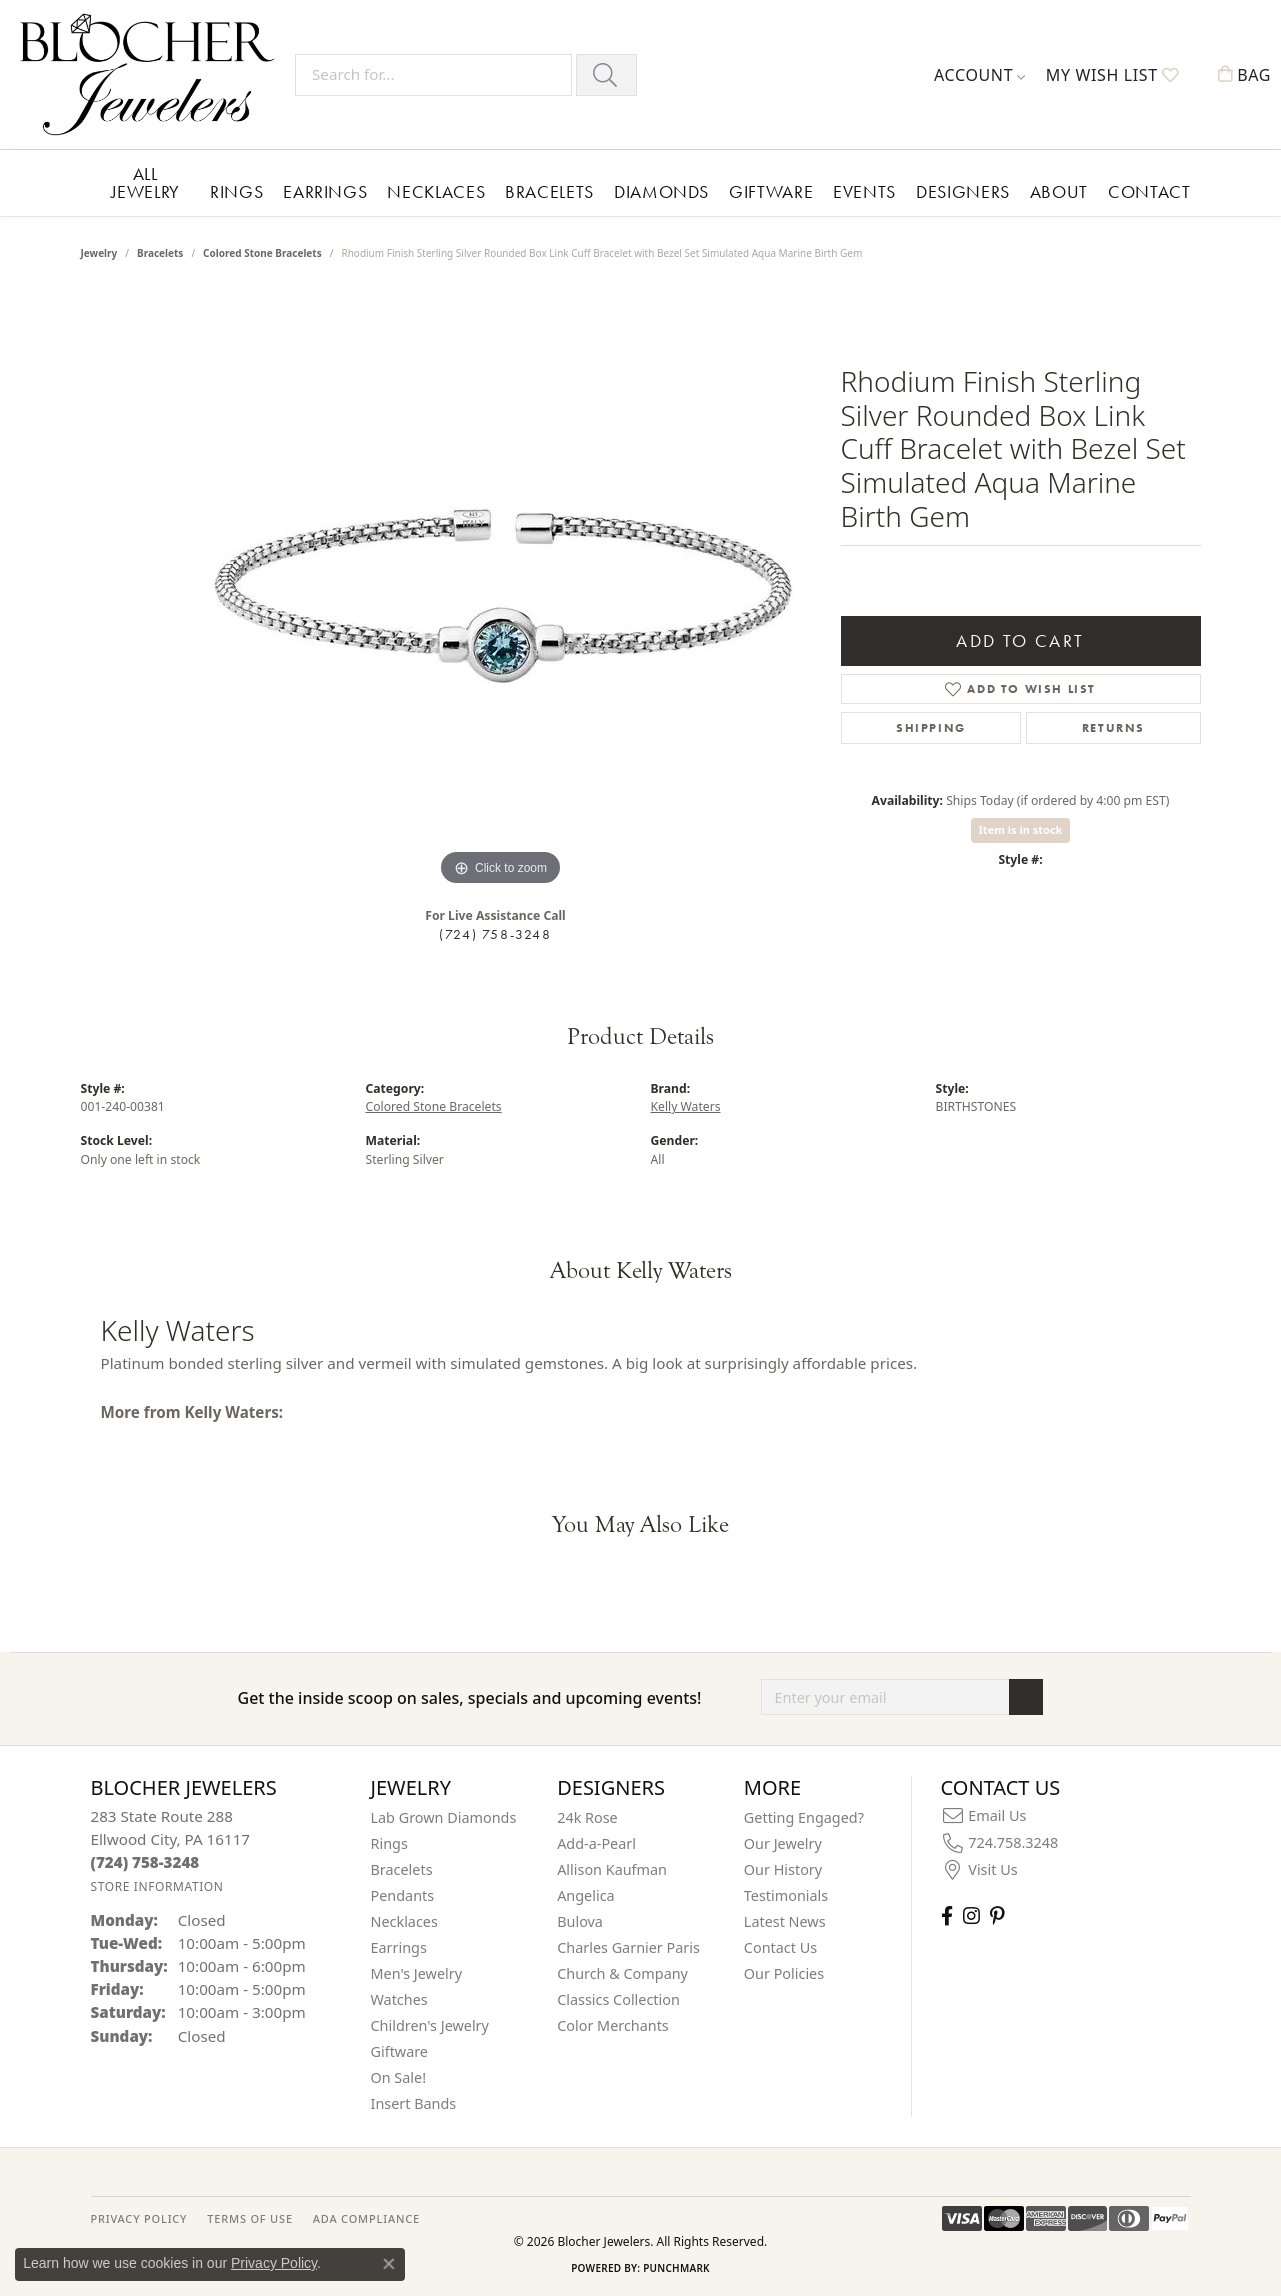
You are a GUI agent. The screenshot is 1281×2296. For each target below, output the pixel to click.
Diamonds (661, 191)
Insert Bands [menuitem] (414, 2103)
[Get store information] (157, 1886)
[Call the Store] (145, 1862)
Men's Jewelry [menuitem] (417, 1973)
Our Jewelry (783, 1843)
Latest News (785, 1921)
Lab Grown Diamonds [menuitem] (444, 1817)
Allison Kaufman (612, 1869)
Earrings (325, 191)
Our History (783, 1869)
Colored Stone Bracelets (262, 253)
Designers (963, 191)
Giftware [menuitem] (400, 2051)
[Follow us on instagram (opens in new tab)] (971, 1915)
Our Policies (784, 1973)
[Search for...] (433, 75)
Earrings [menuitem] (399, 1947)
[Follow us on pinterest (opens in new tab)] (997, 1915)
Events (864, 191)
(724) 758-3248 (495, 934)
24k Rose (587, 1817)
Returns (1113, 728)
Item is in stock (1021, 829)
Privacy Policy (274, 2263)
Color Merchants (613, 2025)
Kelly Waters (686, 1106)
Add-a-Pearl (596, 1843)
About (1059, 191)
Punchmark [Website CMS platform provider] (676, 2268)
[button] (980, 75)
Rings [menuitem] (389, 1843)
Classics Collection (618, 1999)
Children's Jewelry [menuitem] (430, 2025)
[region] (501, 591)
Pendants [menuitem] (403, 1895)
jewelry (99, 253)
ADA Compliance (366, 2218)
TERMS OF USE (249, 2218)
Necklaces (436, 191)
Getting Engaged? (804, 1817)
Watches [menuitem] (399, 1999)
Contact (1149, 191)
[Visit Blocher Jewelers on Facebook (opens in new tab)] (947, 1915)
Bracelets (549, 191)
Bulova (580, 1921)
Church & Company (622, 1973)
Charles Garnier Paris (628, 1947)
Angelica (585, 1895)
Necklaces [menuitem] (404, 1921)
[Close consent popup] (389, 2264)
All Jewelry (145, 182)
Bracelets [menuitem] (402, 1869)
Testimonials (786, 1895)
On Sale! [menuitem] (399, 2077)
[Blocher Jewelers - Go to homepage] (152, 74)
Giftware (771, 191)
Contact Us (780, 1947)
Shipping (931, 728)
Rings (236, 191)
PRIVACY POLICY (139, 2218)
